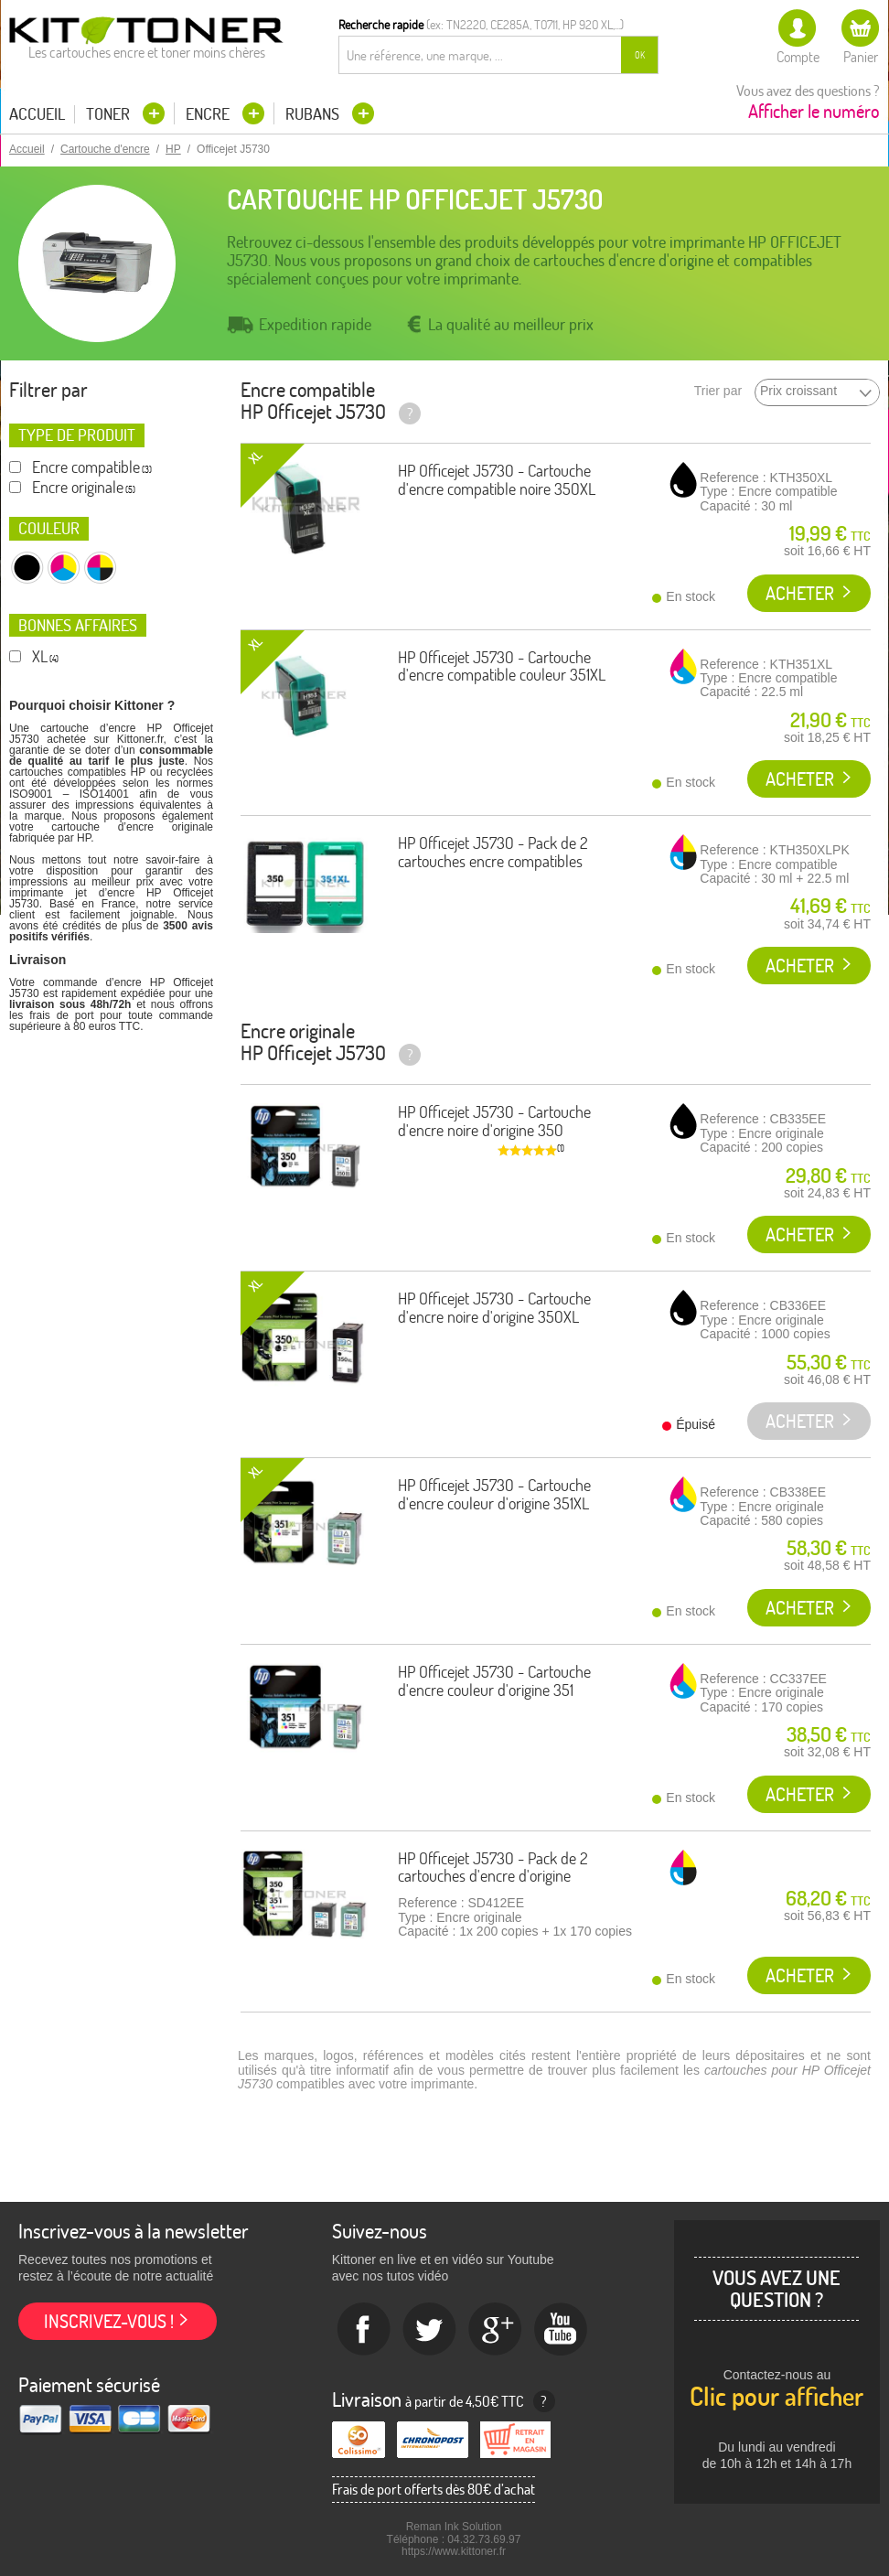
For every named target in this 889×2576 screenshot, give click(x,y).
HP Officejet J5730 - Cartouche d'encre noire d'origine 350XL (494, 1307)
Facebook (364, 2329)
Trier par (718, 391)
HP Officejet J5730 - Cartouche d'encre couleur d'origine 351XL (494, 1494)
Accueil (37, 114)
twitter (429, 2329)
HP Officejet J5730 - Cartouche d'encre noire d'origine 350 (494, 1121)
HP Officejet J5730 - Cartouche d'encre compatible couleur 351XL (501, 666)
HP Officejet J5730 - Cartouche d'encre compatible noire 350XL (496, 479)
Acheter (800, 593)
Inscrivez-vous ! (109, 2321)
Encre (209, 113)
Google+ (495, 2329)
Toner (110, 113)
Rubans (314, 113)
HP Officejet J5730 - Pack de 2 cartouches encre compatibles (493, 852)
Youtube (561, 2329)
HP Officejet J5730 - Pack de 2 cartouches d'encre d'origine (493, 1867)
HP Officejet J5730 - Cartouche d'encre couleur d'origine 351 (494, 1681)
